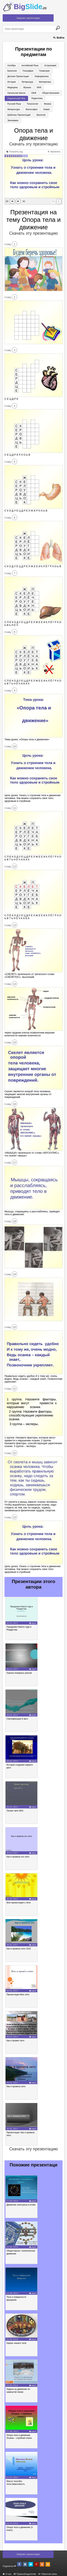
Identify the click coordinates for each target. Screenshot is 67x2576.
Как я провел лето (15, 2031)
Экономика (51, 111)
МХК (8, 88)
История (53, 77)
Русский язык (13, 100)
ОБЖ (38, 88)
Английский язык (26, 65)
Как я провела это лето (17, 1847)
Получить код (14, 142)
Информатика (38, 77)
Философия (28, 105)
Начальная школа (23, 88)
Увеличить (54, 142)
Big (30, 7)
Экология (37, 111)
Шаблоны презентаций (17, 111)
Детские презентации (17, 77)
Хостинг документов (26, 2571)
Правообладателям (25, 2567)
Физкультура (12, 105)
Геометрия (38, 71)
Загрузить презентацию (28, 18)
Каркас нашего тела (16, 2334)
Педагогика (54, 94)
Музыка (54, 82)
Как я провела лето (16, 2077)
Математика (27, 82)
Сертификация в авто (17, 1709)
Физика (41, 100)
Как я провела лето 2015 (18, 1939)
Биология (11, 71)
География (24, 71)
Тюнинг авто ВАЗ (14, 1801)
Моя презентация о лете (18, 1893)
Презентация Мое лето (17, 1985)
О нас (7, 2567)
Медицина (42, 82)
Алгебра (10, 65)
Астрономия (45, 65)
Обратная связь (47, 2567)
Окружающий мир (36, 94)
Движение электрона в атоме (21, 2195)
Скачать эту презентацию (33, 135)
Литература (12, 82)
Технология (29, 100)
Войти (58, 37)
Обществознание (14, 94)
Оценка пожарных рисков (19, 1664)
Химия (41, 105)
